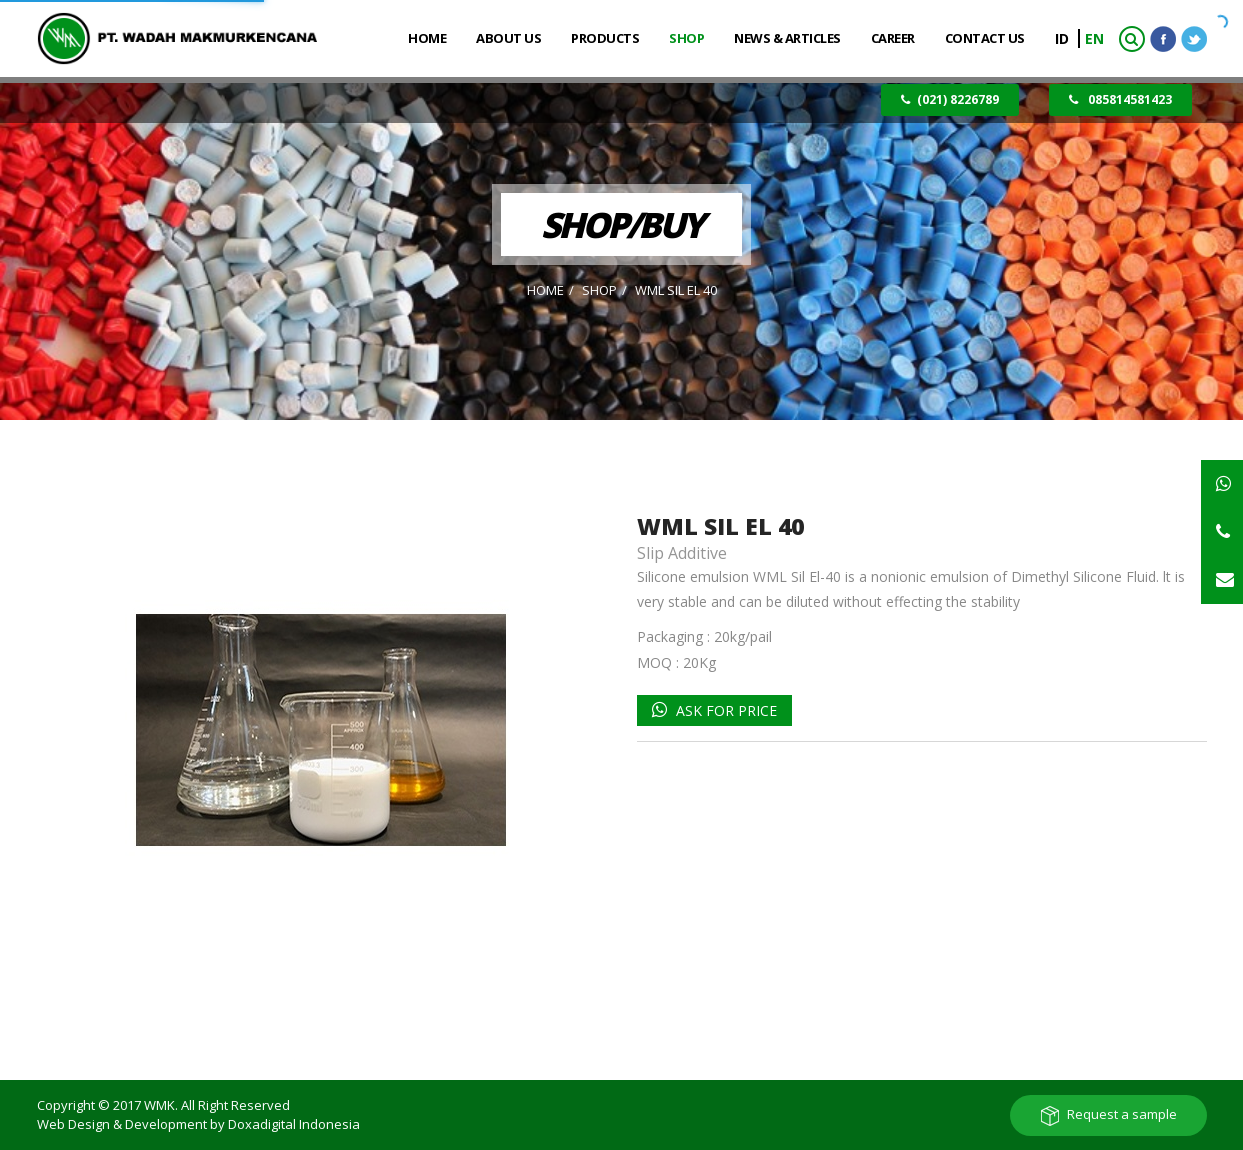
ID (1064, 38)
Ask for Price (724, 710)
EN (1094, 38)
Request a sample (1122, 1114)
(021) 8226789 (950, 99)
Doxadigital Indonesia (294, 1124)
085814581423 (1120, 99)
